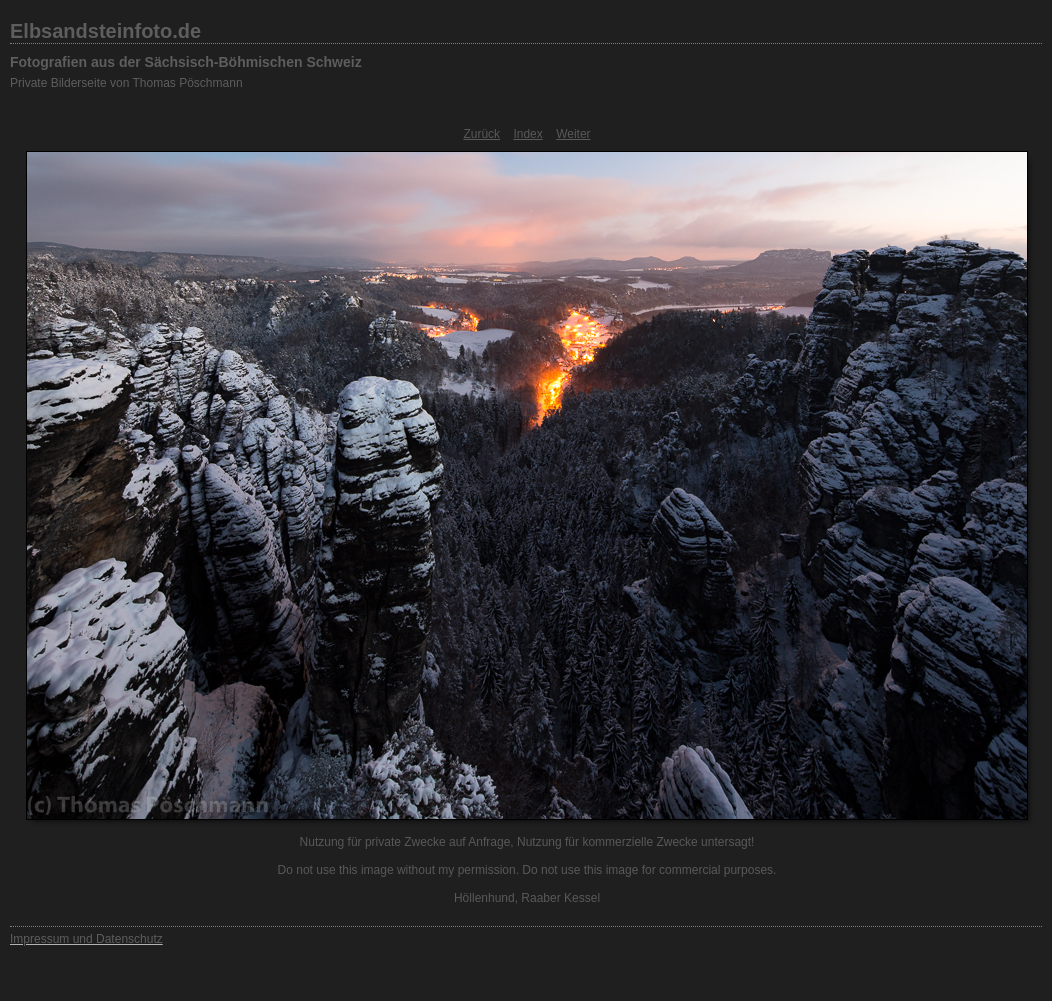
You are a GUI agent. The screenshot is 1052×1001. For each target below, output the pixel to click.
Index (527, 134)
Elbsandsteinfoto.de (105, 31)
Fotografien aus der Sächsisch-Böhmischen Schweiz (186, 62)
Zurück (481, 134)
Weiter (573, 134)
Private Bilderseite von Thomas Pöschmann (126, 83)
